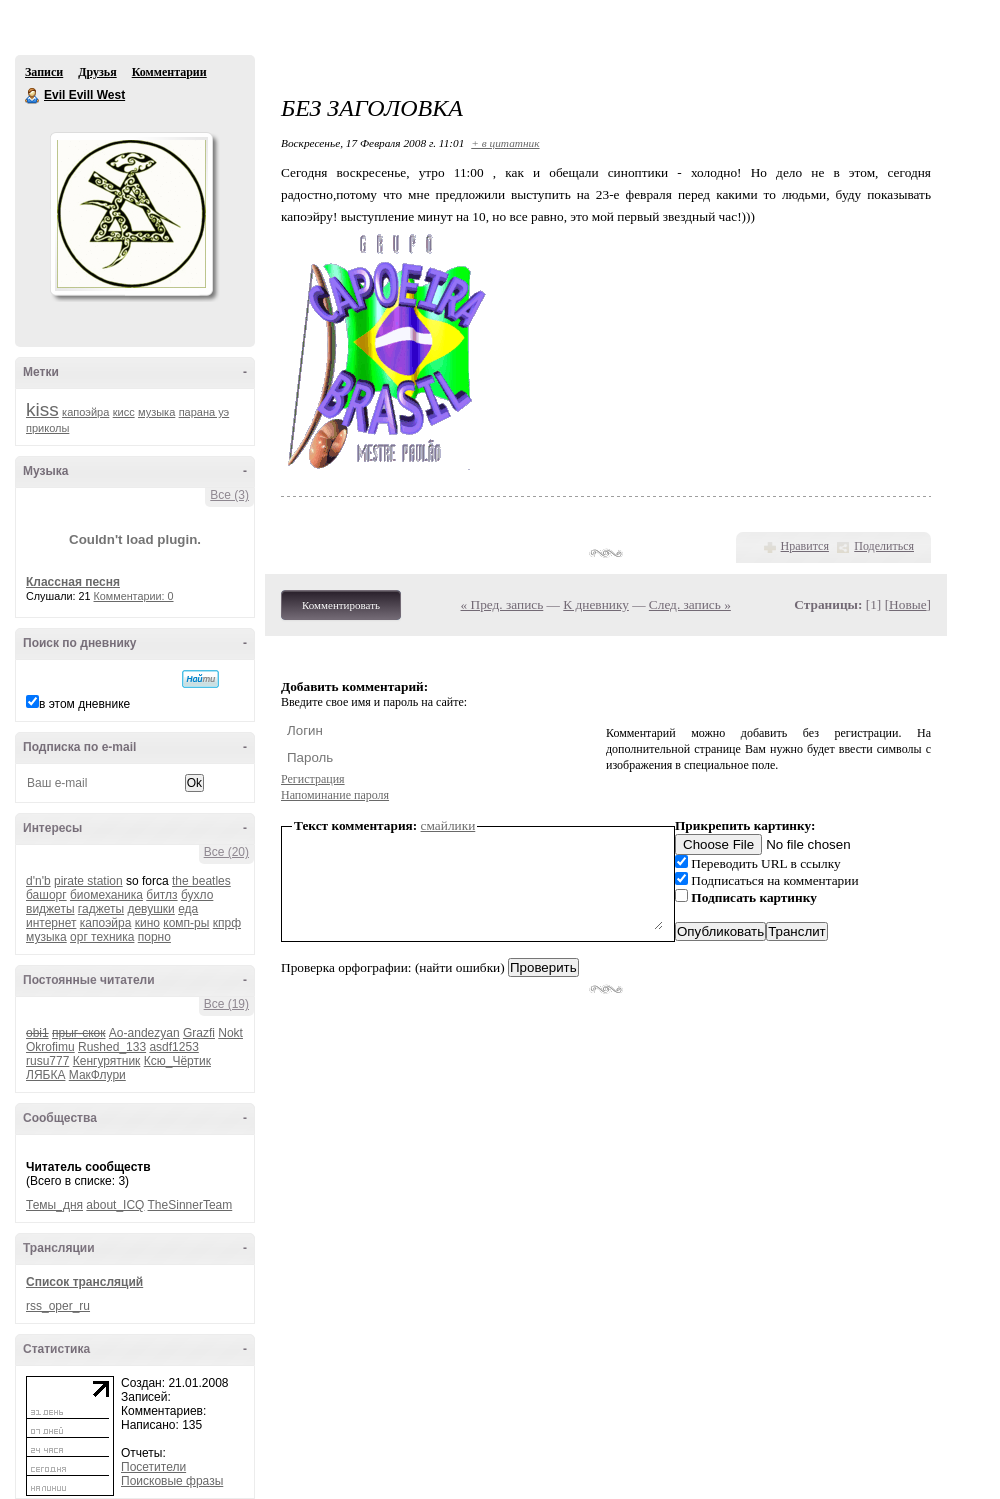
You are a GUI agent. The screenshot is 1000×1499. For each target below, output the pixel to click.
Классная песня (73, 582)
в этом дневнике (84, 704)
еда (188, 909)
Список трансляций (84, 1282)
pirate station (88, 881)
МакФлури (97, 1075)
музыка (156, 412)
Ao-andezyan (144, 1033)
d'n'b (38, 881)
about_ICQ (115, 1205)
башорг (46, 895)
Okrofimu (50, 1047)
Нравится (805, 546)
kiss (42, 409)
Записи (44, 72)
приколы (47, 428)
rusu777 (47, 1061)
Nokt (230, 1033)
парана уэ (204, 412)
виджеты (50, 909)
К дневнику (596, 604)
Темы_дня (54, 1205)
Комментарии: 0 (134, 596)
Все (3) (229, 495)
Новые (907, 604)
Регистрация (313, 779)
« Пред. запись (502, 604)
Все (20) (226, 852)
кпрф (227, 923)
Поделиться (884, 546)
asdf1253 (173, 1047)
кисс (124, 412)
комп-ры (186, 923)
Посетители (153, 1467)
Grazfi (199, 1033)
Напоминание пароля (335, 795)
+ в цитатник (505, 143)
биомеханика (106, 895)
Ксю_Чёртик (177, 1061)
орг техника (102, 937)
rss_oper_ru (58, 1306)
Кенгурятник (107, 1061)
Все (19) (226, 1004)
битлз (161, 895)
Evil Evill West (33, 96)
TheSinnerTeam (190, 1205)
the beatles (201, 881)
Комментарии (169, 72)
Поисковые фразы (172, 1481)
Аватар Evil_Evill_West (131, 214)
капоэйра (85, 412)
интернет (51, 923)
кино (147, 923)
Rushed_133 (112, 1047)
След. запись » (690, 604)
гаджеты (101, 909)
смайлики (448, 825)
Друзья (97, 72)
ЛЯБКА (45, 1075)
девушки (150, 909)
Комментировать (341, 605)
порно (154, 937)
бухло (197, 895)
